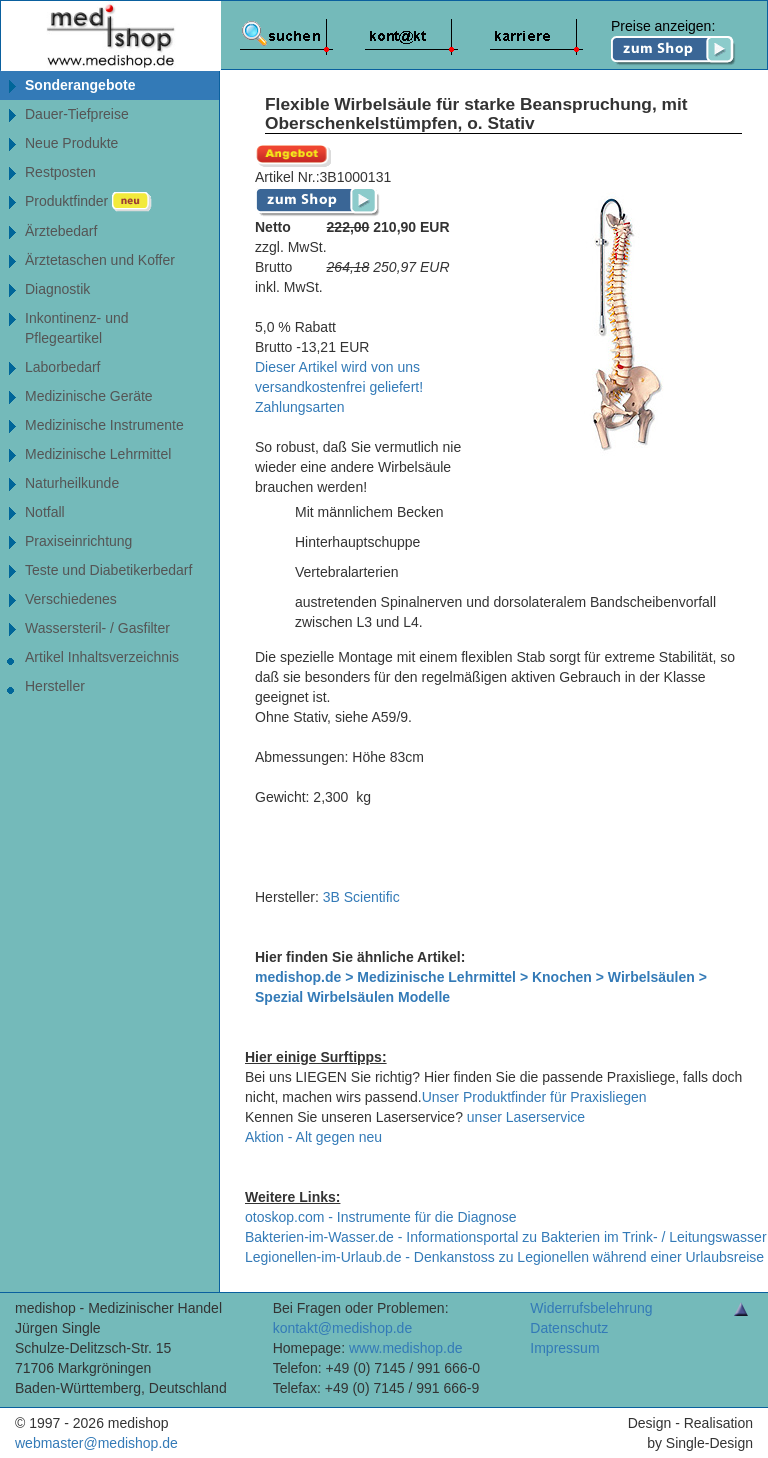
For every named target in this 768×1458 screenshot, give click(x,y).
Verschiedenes (71, 599)
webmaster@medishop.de (96, 1443)
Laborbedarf (63, 367)
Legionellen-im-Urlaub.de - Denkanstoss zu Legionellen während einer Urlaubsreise (504, 1257)
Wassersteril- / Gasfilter (97, 628)
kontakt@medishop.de (343, 1328)
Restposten (60, 172)
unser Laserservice (526, 1117)
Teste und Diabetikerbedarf (108, 570)
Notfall (45, 512)
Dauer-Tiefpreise (77, 114)
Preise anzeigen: (673, 42)
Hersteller (55, 686)
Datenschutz (569, 1328)
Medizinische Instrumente (104, 425)
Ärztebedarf (61, 231)
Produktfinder (88, 202)
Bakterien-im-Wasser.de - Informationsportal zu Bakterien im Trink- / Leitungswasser (506, 1237)
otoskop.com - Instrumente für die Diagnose (381, 1217)
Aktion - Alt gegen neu (313, 1137)
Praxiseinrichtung (78, 541)
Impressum (564, 1348)
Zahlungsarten (300, 407)
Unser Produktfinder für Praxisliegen (534, 1097)
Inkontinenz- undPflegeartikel (77, 328)
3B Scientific (361, 897)
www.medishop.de (406, 1348)
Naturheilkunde (72, 483)
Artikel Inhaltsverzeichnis (102, 657)
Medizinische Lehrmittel (98, 454)
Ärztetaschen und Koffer (100, 260)
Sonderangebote (80, 85)
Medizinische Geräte (89, 396)
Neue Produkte (71, 143)
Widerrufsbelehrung (591, 1308)
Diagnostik (57, 289)
